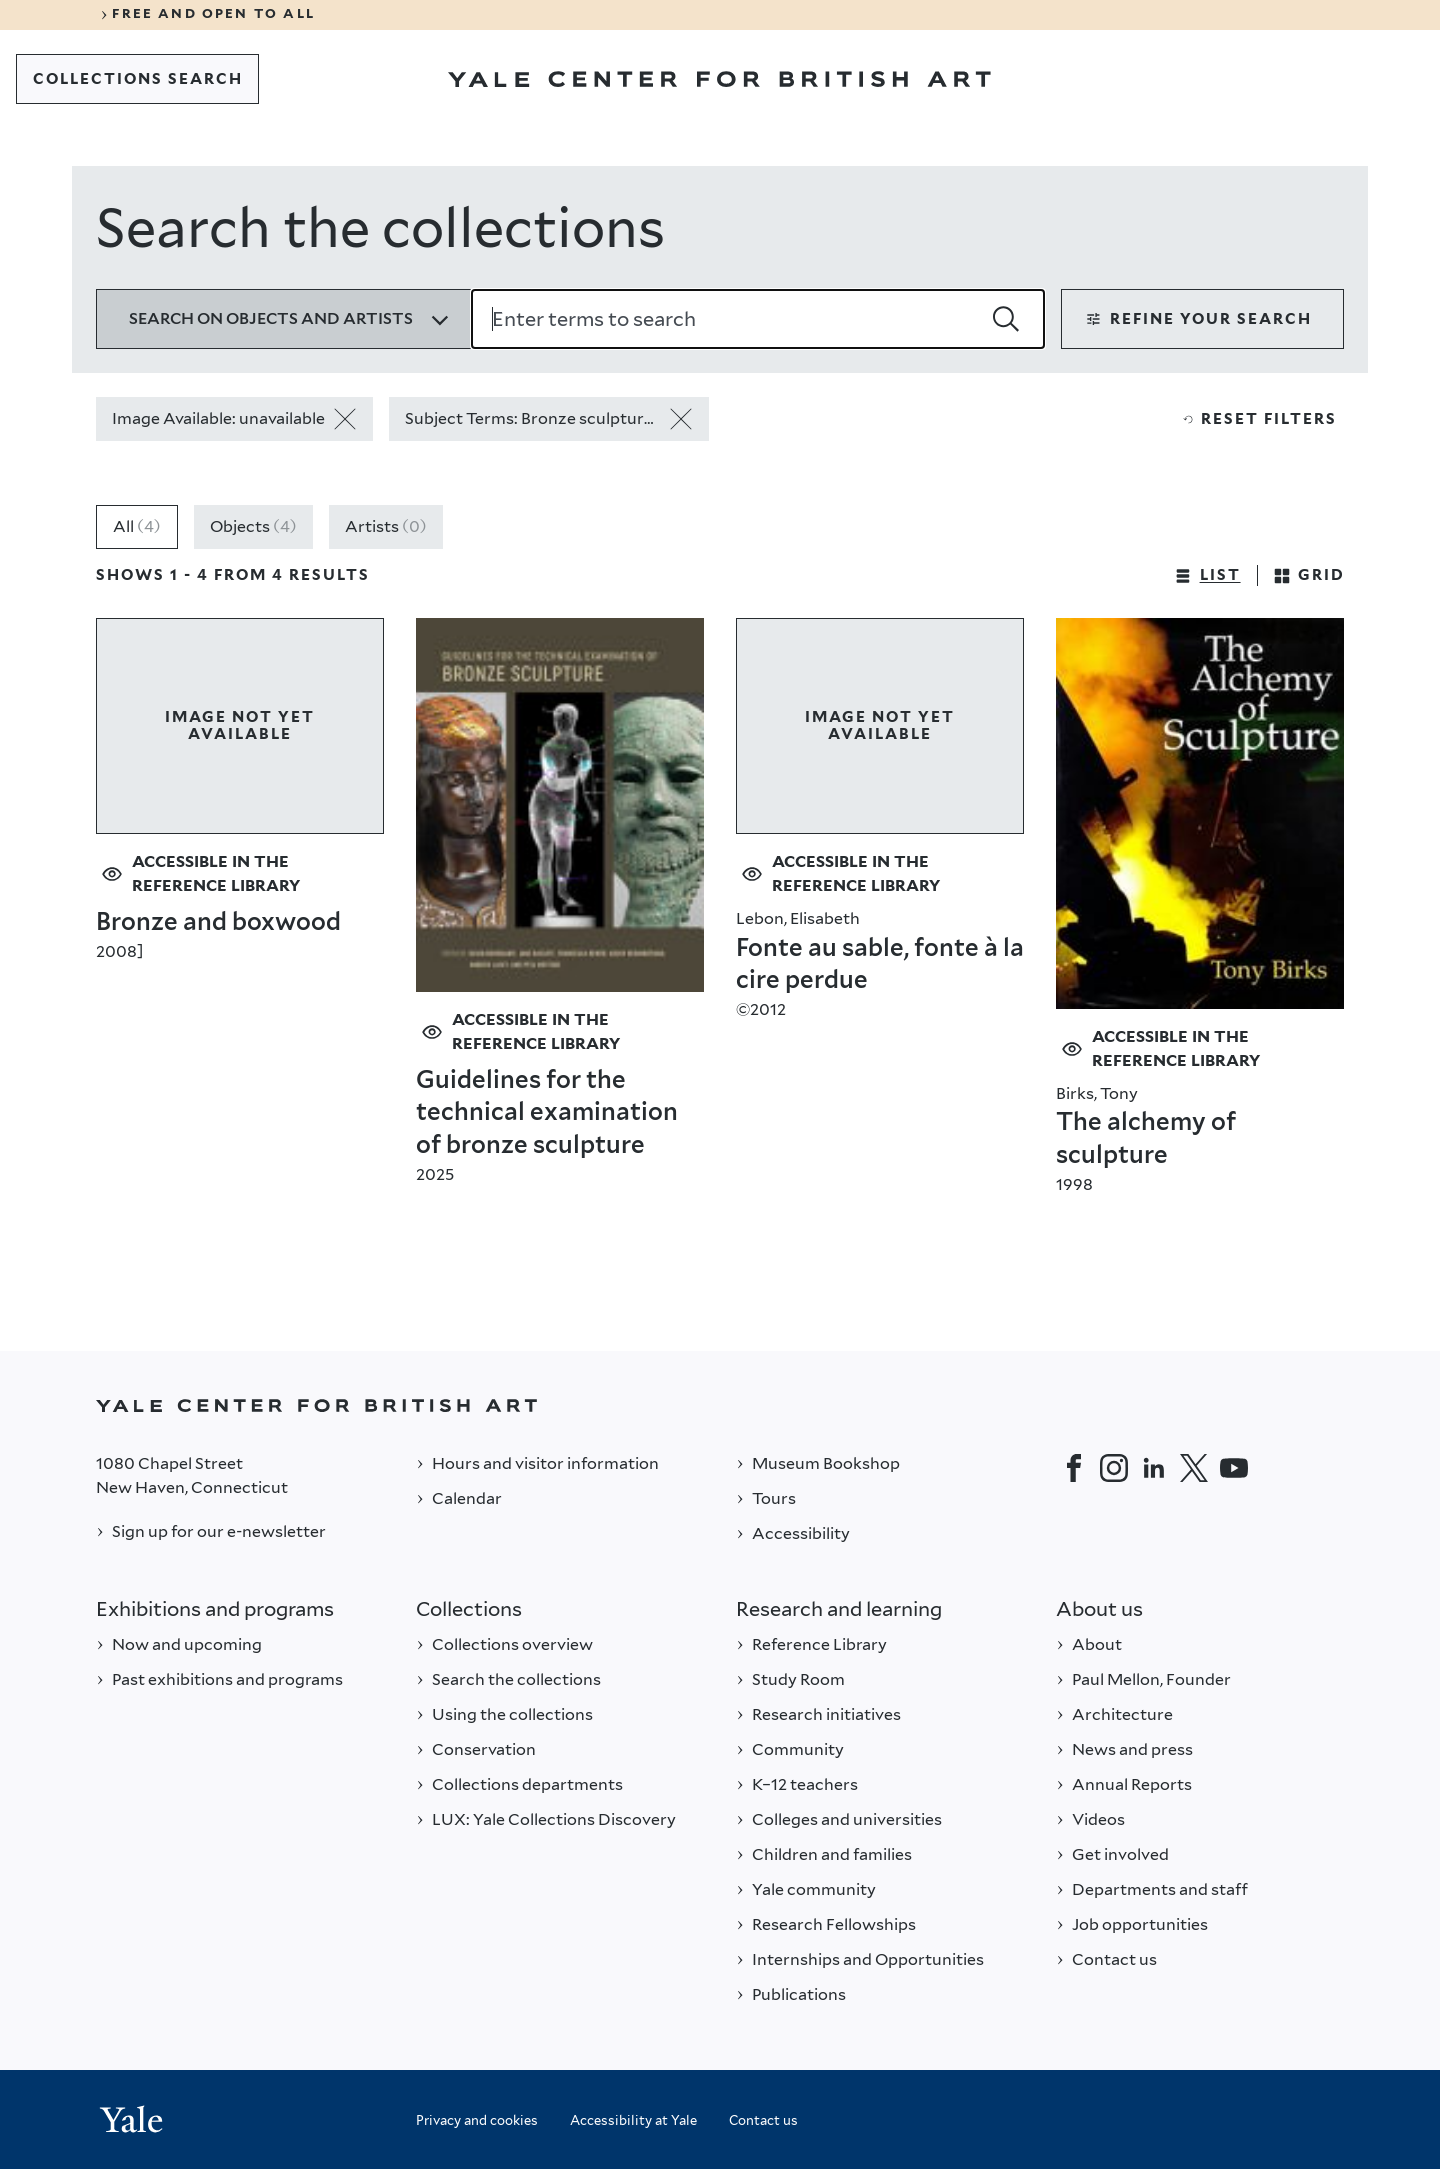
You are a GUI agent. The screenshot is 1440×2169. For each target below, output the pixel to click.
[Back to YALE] (720, 1405)
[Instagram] (1114, 1468)
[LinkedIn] (1154, 1468)
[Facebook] (1074, 1468)
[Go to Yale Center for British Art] (719, 79)
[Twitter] (1194, 1468)
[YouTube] (1234, 1468)
